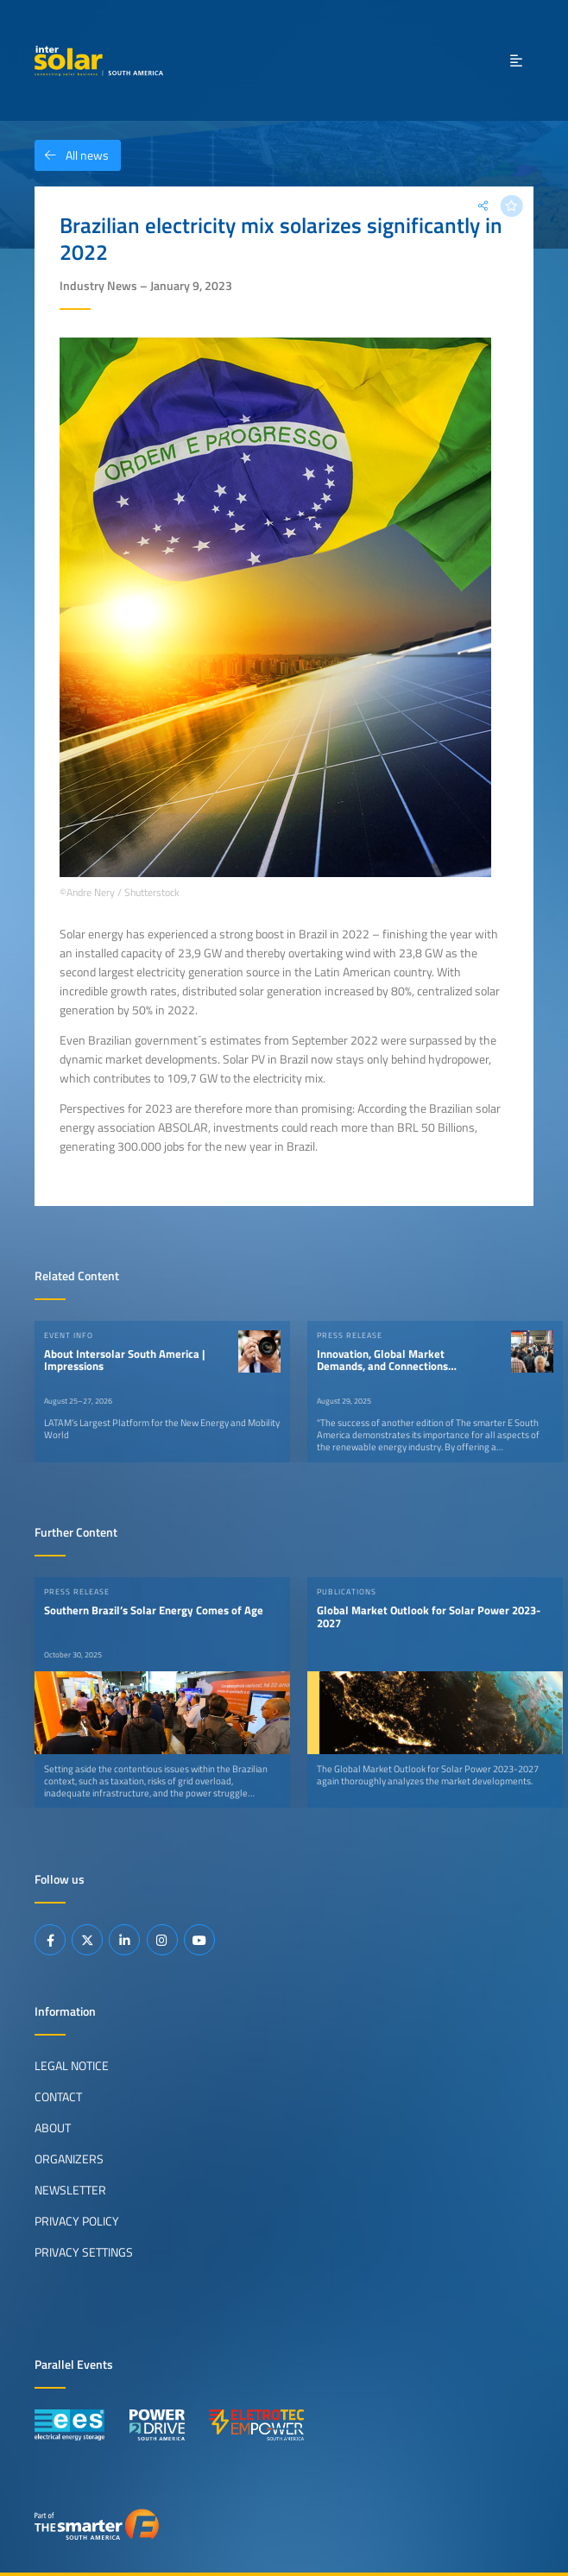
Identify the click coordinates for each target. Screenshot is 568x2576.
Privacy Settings (84, 2252)
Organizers (69, 2159)
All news (72, 155)
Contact (58, 2096)
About (53, 2127)
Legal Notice (72, 2065)
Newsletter (70, 2190)
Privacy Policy (77, 2221)
